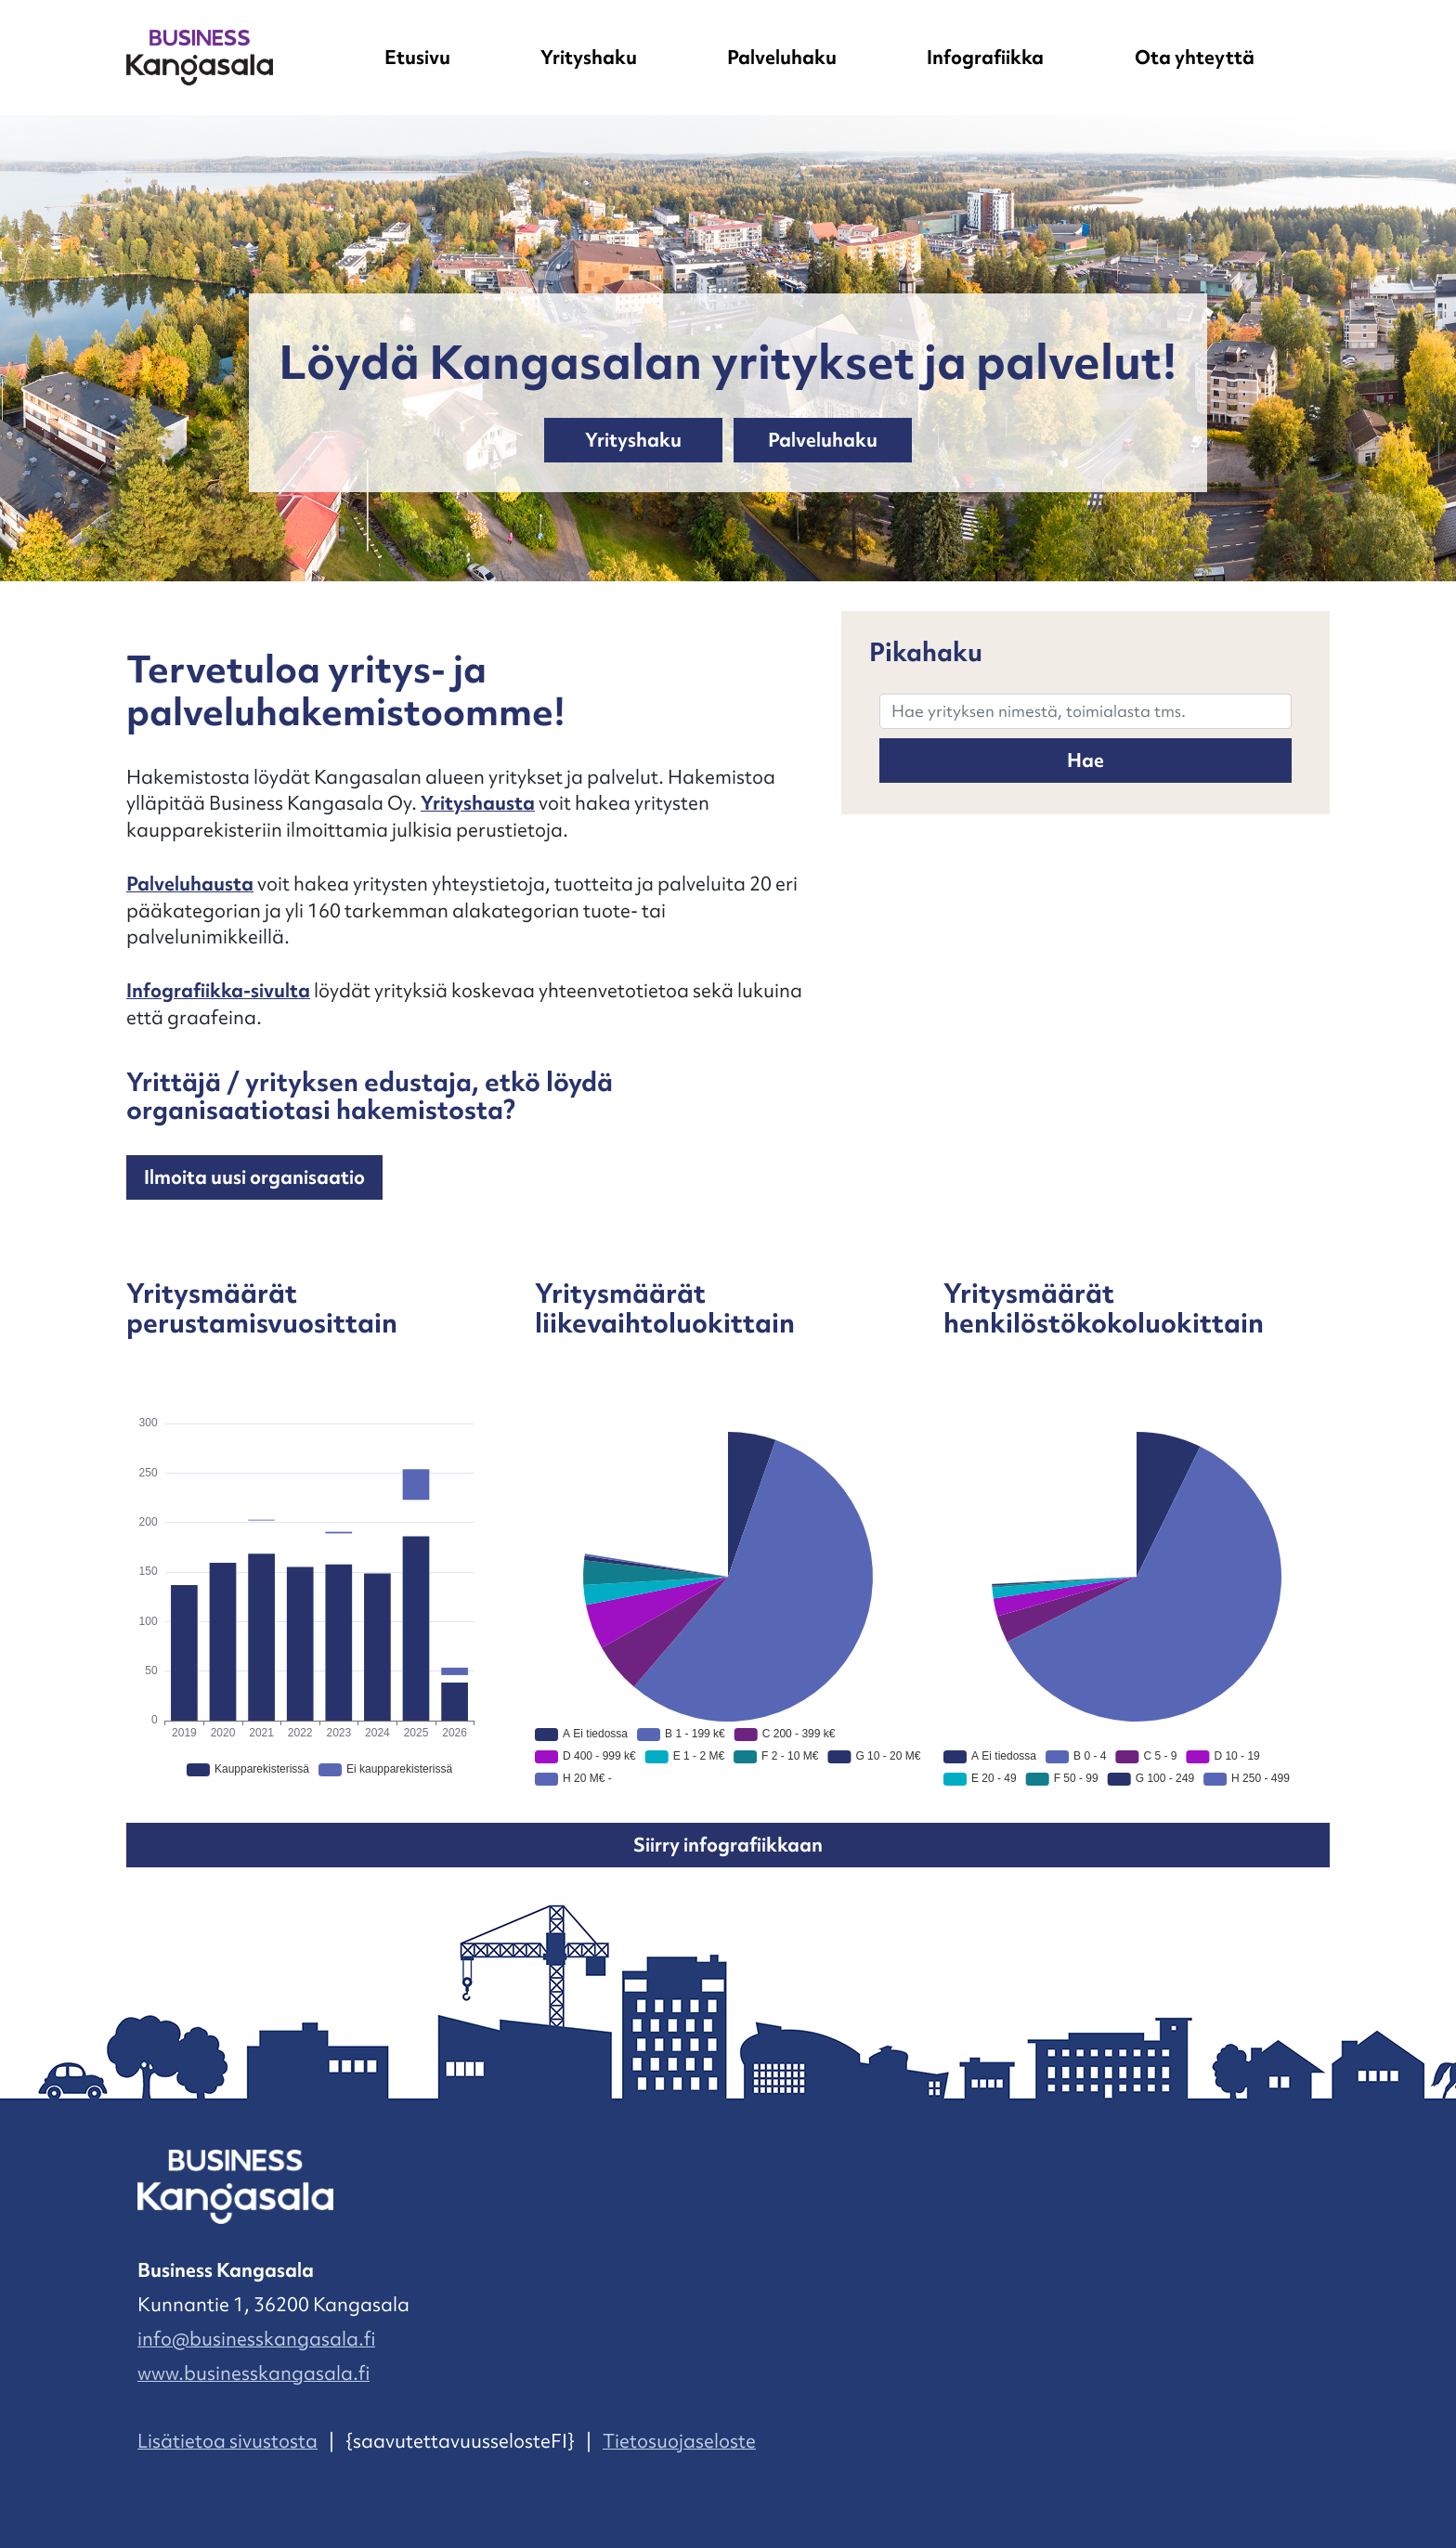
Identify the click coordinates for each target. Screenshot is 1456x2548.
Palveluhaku (782, 58)
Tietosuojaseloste (679, 2441)
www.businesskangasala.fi (253, 2373)
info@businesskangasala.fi (256, 2339)
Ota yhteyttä (1194, 58)
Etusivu (417, 58)
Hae (1085, 761)
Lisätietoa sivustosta (227, 2441)
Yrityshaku (588, 58)
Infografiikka (985, 58)
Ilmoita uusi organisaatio (254, 1177)
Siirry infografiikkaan (728, 1845)
